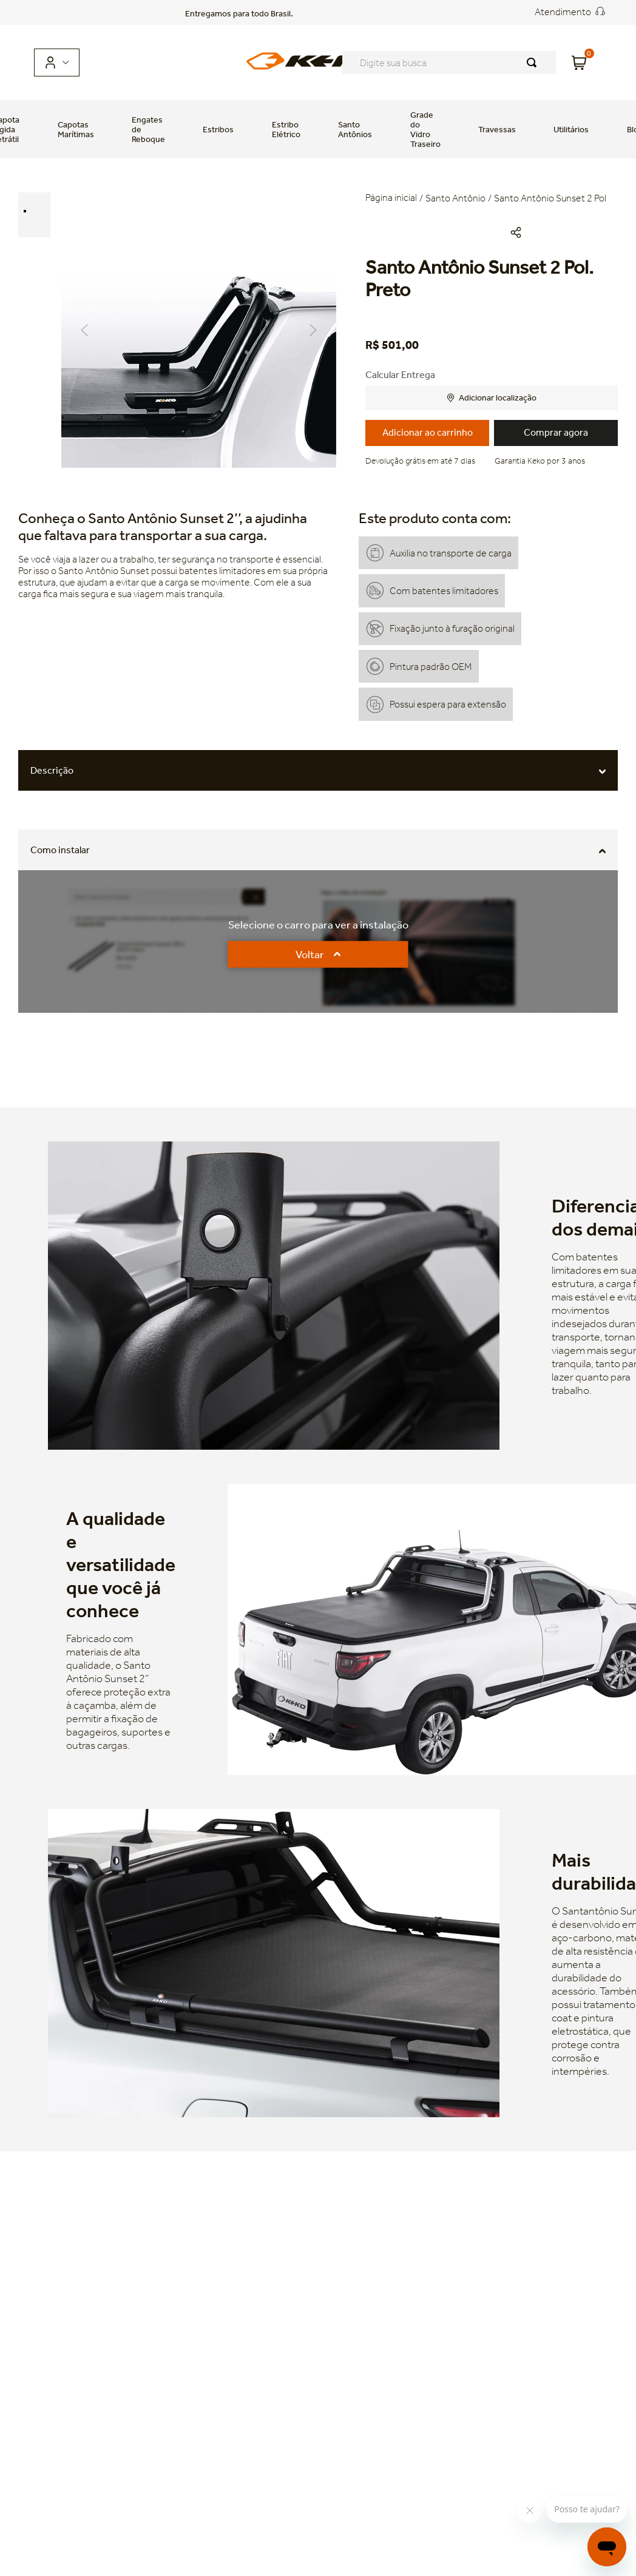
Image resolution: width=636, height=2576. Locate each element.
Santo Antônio (455, 198)
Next (313, 330)
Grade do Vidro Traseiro (425, 129)
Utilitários (571, 129)
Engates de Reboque (148, 129)
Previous (84, 330)
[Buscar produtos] (534, 62)
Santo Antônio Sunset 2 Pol (550, 198)
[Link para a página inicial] (392, 198)
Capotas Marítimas (76, 129)
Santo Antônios (355, 129)
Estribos (218, 129)
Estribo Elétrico (286, 129)
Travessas (497, 129)
